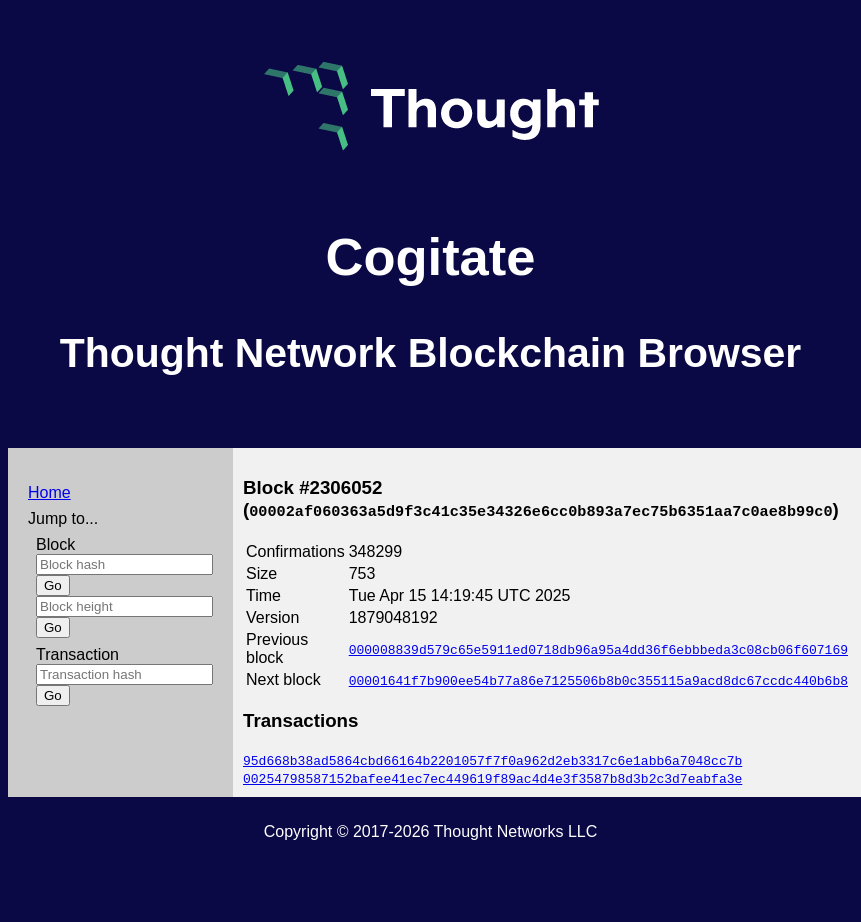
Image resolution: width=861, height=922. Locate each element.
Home (49, 492)
